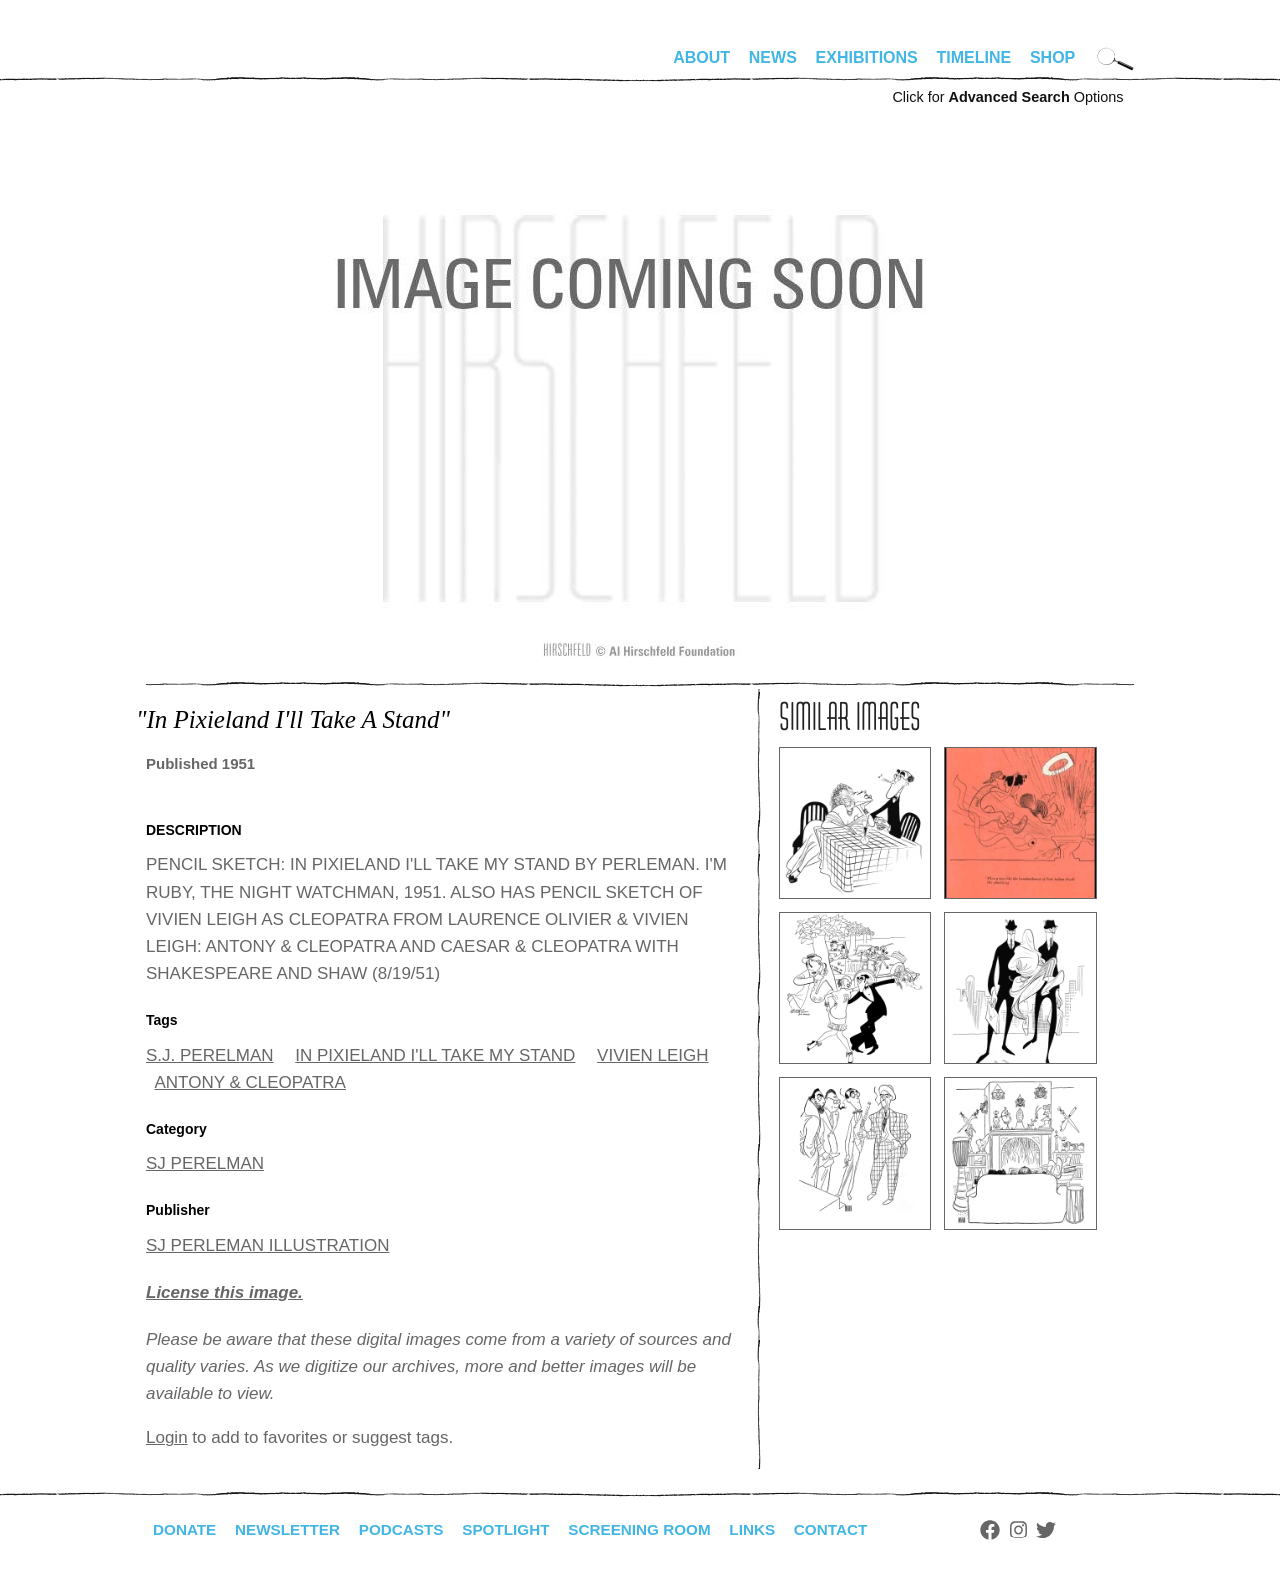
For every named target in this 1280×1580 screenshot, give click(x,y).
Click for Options (1007, 97)
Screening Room (659, 1529)
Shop (1052, 57)
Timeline (974, 57)
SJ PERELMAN (205, 1163)
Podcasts (411, 1529)
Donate (186, 1529)
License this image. (224, 1292)
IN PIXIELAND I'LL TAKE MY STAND (435, 1055)
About (701, 57)
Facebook (1019, 1530)
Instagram (1047, 1530)
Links (777, 1529)
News (773, 57)
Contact (858, 1529)
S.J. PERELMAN (210, 1055)
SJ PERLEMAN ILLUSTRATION (267, 1245)
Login (167, 1437)
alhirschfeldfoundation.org (206, 66)
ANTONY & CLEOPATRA (250, 1082)
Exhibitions (867, 57)
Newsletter (293, 1529)
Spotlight (521, 1529)
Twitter (1076, 1530)
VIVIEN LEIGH (652, 1055)
